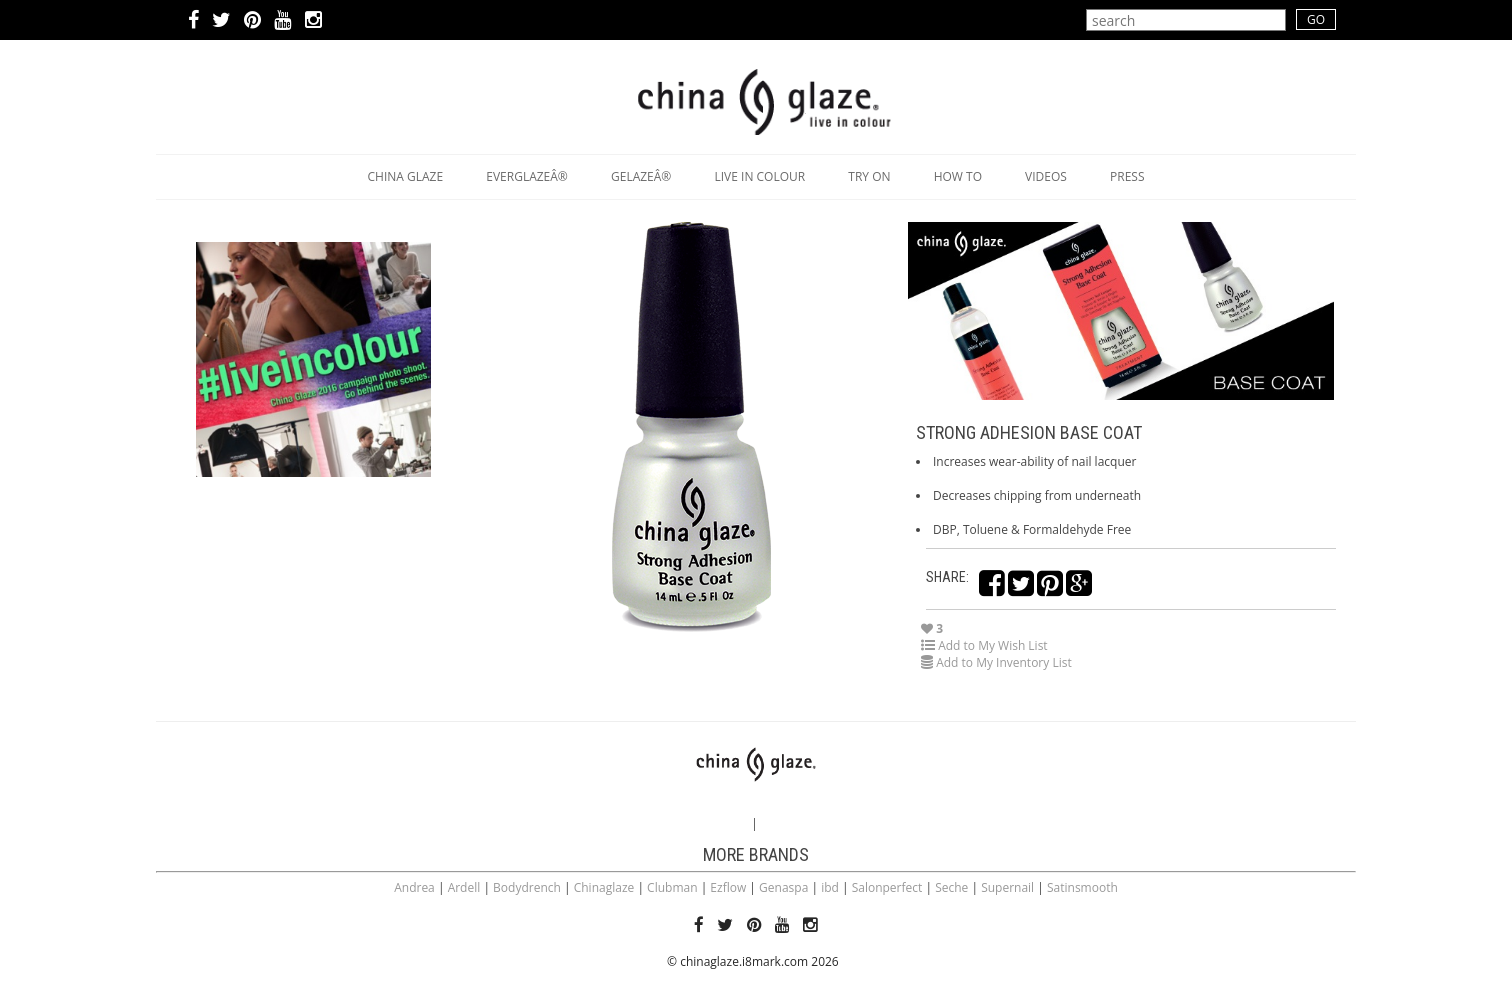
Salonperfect (887, 887)
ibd (830, 887)
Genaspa (783, 887)
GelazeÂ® (641, 176)
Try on (869, 176)
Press (1127, 176)
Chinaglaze (604, 887)
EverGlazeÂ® (527, 176)
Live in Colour (759, 176)
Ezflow (728, 887)
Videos (1046, 176)
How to (958, 176)
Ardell (464, 887)
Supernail (1007, 887)
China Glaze (406, 176)
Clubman (672, 887)
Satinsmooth (1082, 887)
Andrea (414, 887)
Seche (951, 887)
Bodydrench (527, 887)
